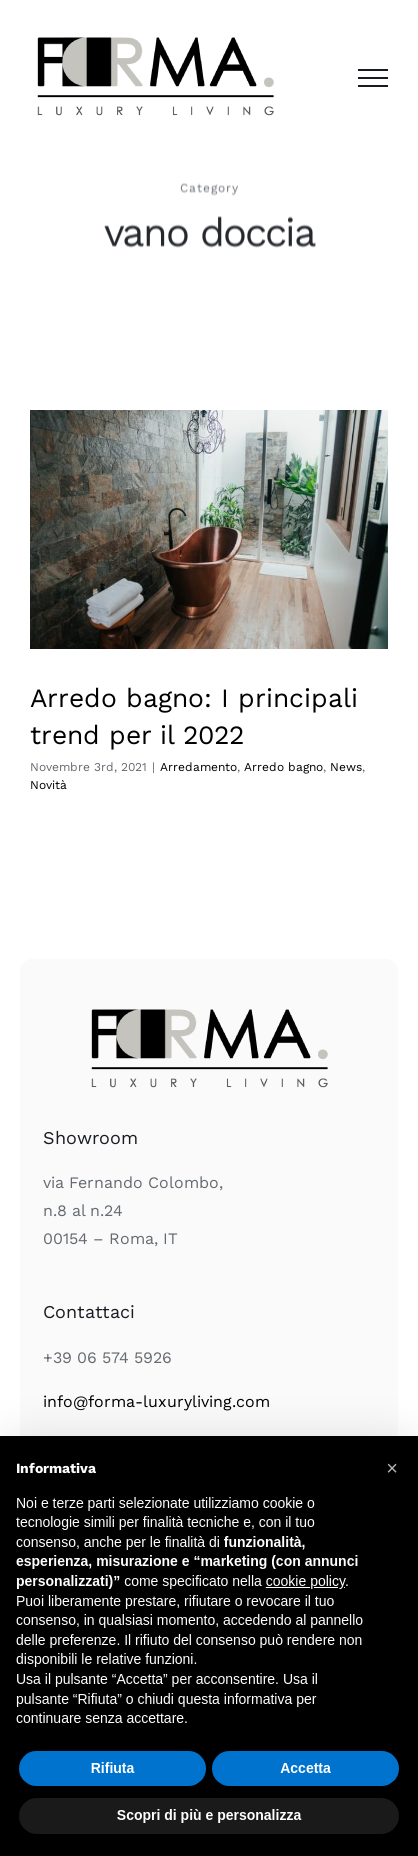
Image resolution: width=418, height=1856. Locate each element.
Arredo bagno (283, 767)
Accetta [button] (305, 1768)
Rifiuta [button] (113, 1768)
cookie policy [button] (305, 1581)
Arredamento (198, 767)
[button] (392, 1468)
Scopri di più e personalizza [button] (209, 1815)
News (346, 767)
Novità (48, 785)
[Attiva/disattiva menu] (373, 78)
